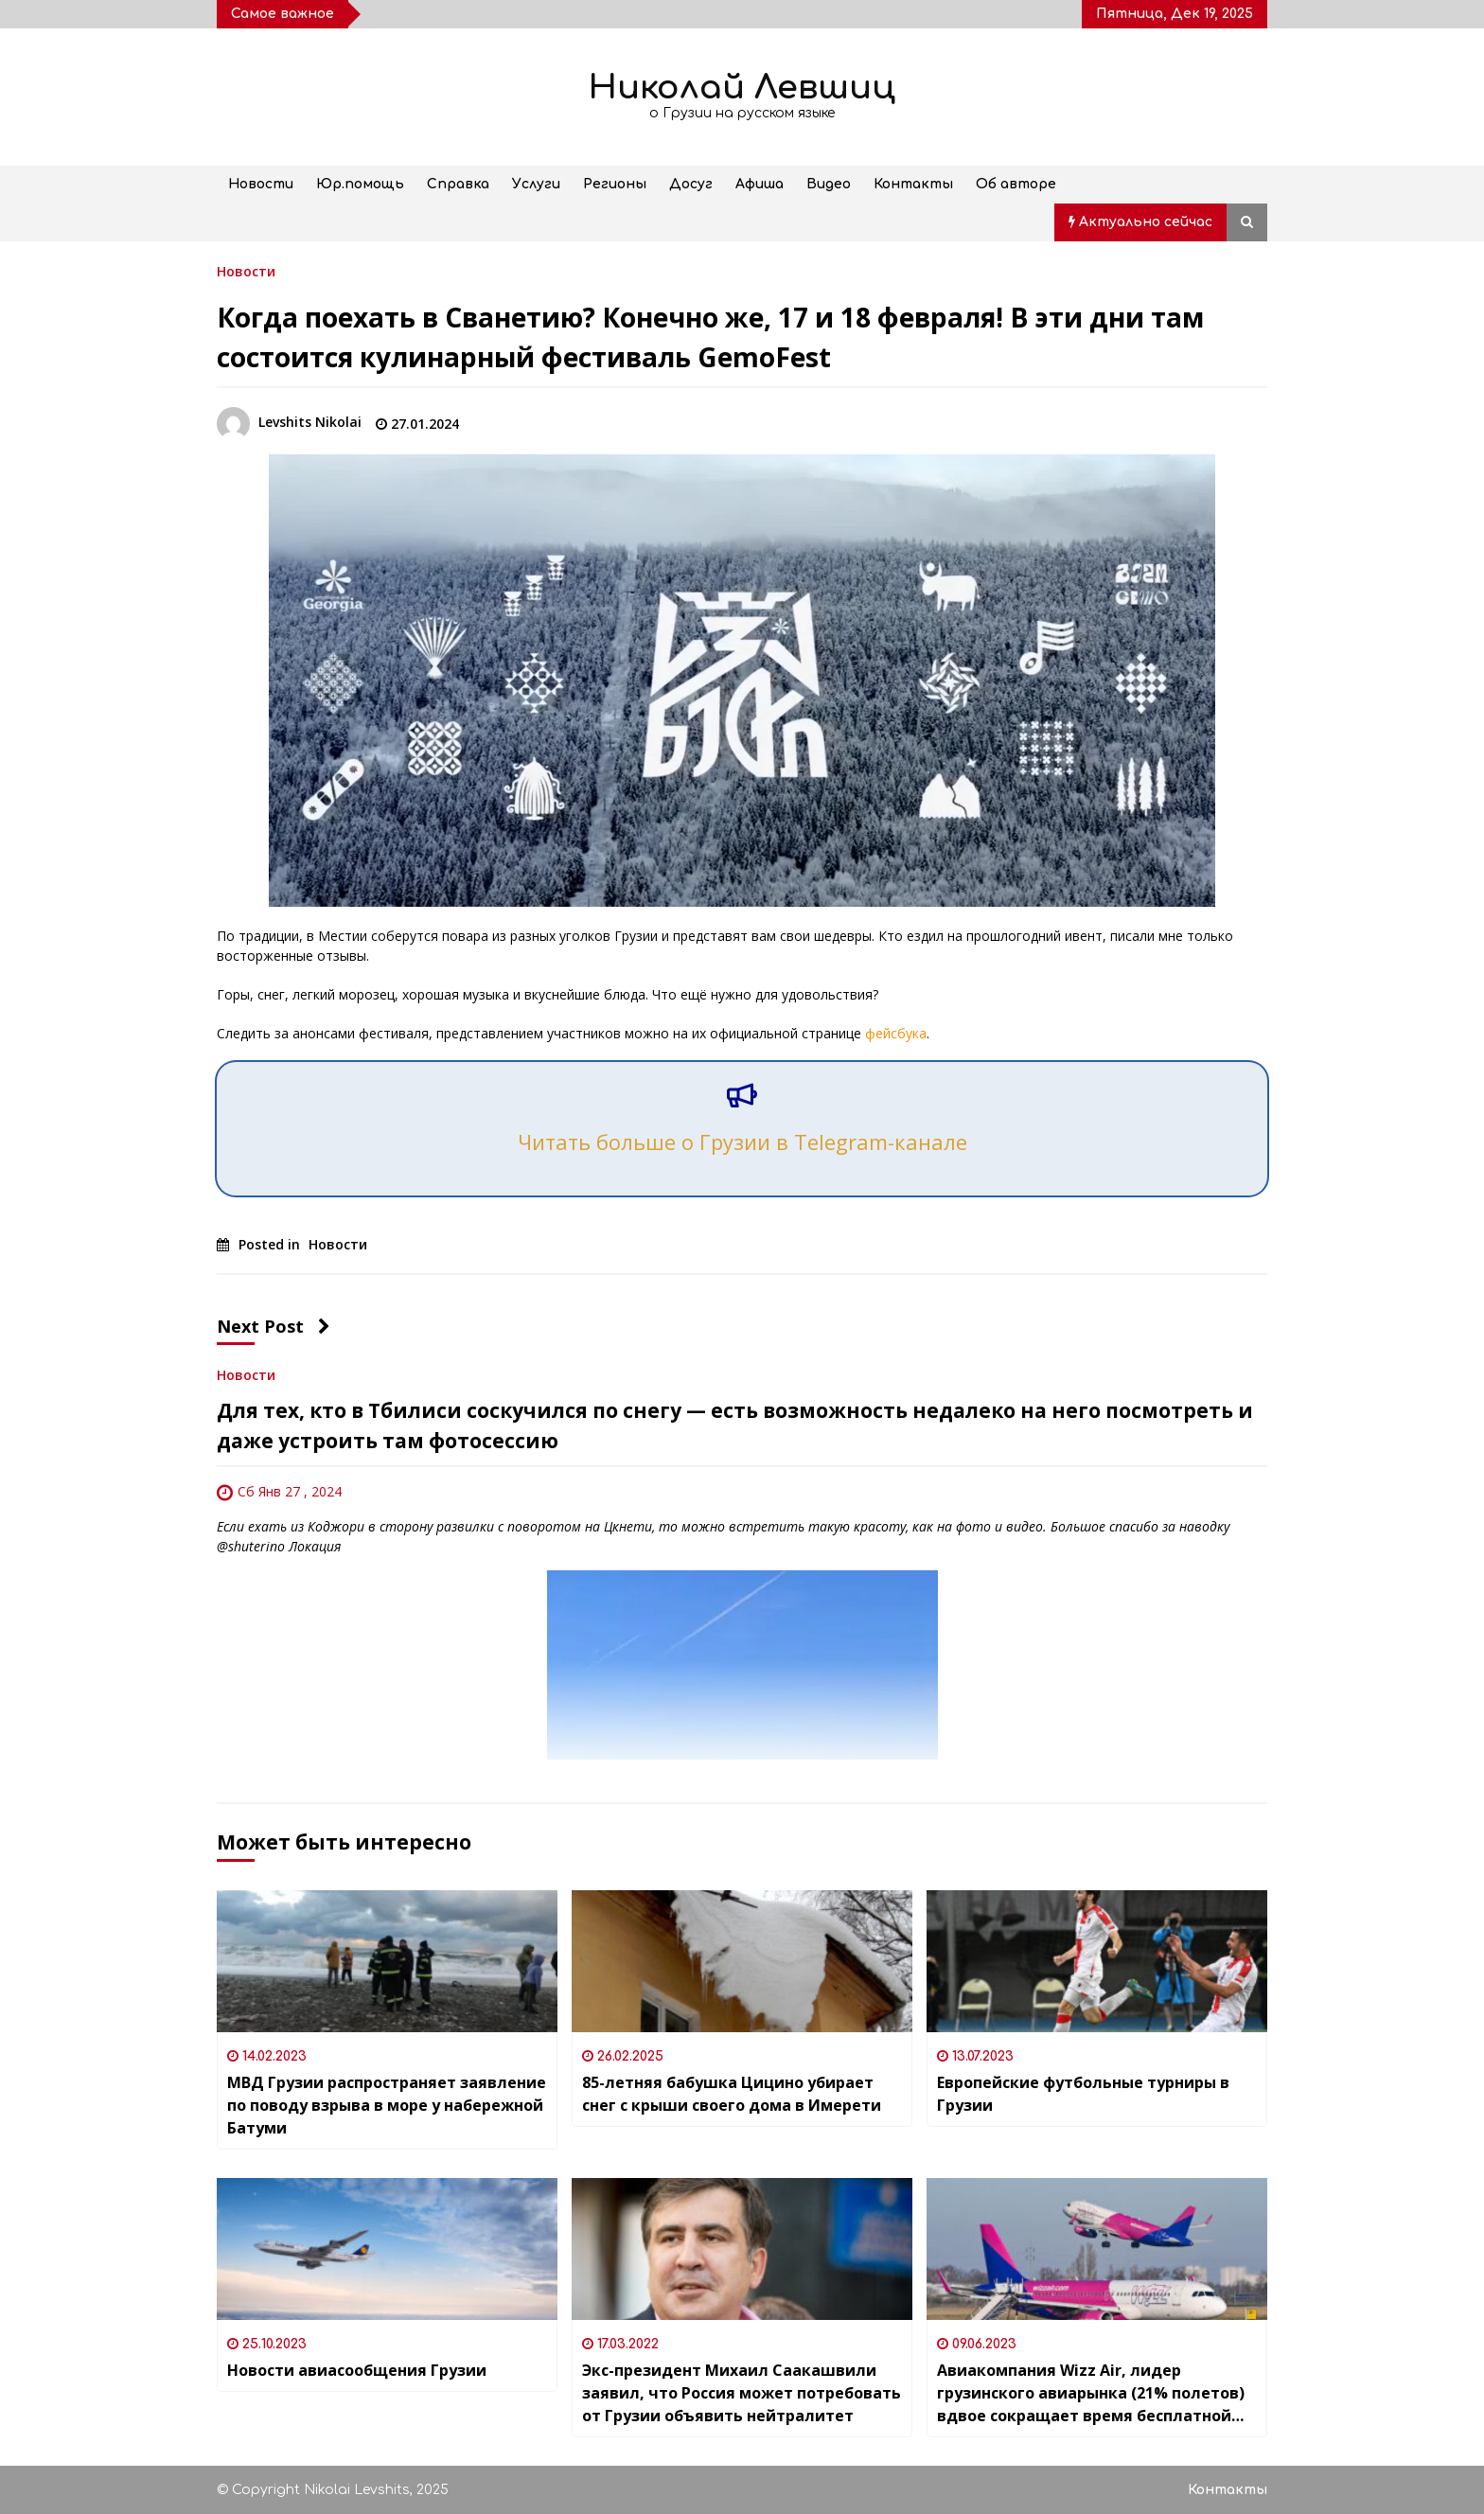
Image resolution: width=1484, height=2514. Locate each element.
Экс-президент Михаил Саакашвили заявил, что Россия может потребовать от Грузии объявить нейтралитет (741, 2393)
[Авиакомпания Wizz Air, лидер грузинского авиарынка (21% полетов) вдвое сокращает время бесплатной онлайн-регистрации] (1097, 2249)
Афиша (759, 184)
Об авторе (1016, 184)
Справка (458, 184)
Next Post (273, 1326)
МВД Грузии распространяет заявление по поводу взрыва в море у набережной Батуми (386, 2105)
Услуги (536, 184)
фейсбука (896, 1033)
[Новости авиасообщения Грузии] (387, 2249)
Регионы (614, 184)
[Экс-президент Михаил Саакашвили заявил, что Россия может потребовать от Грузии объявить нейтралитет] (742, 2249)
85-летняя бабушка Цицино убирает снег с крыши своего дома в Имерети (731, 2094)
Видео (828, 184)
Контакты (913, 184)
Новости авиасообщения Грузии (356, 2370)
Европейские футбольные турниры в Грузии (1083, 2094)
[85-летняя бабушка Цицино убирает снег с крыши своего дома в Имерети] (742, 1961)
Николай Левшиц (742, 87)
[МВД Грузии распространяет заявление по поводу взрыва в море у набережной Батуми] (387, 1961)
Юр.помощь (360, 184)
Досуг (691, 184)
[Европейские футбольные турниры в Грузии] (1097, 1961)
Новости (260, 184)
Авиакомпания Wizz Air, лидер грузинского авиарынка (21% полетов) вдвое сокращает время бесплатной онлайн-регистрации (1091, 2393)
